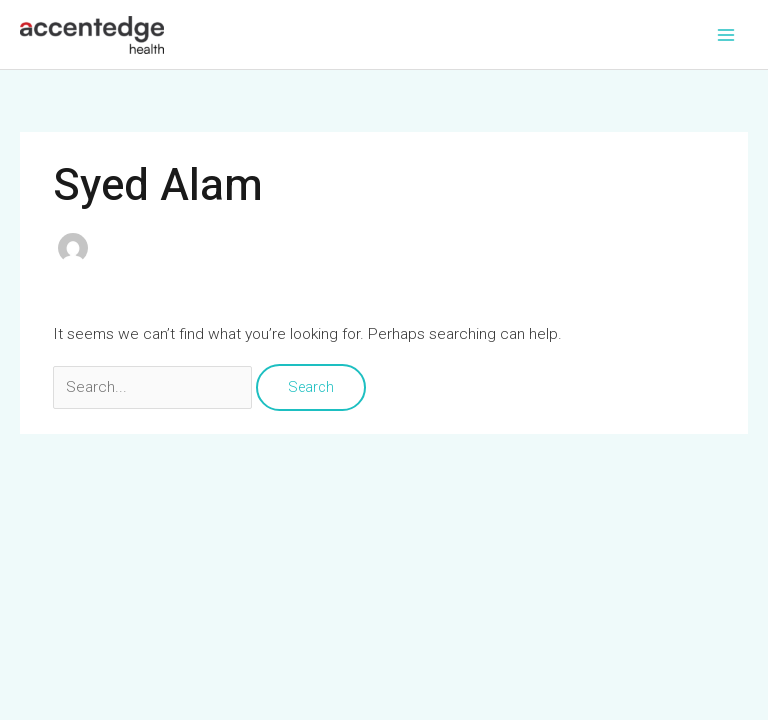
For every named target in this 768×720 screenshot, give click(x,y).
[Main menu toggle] (726, 34)
